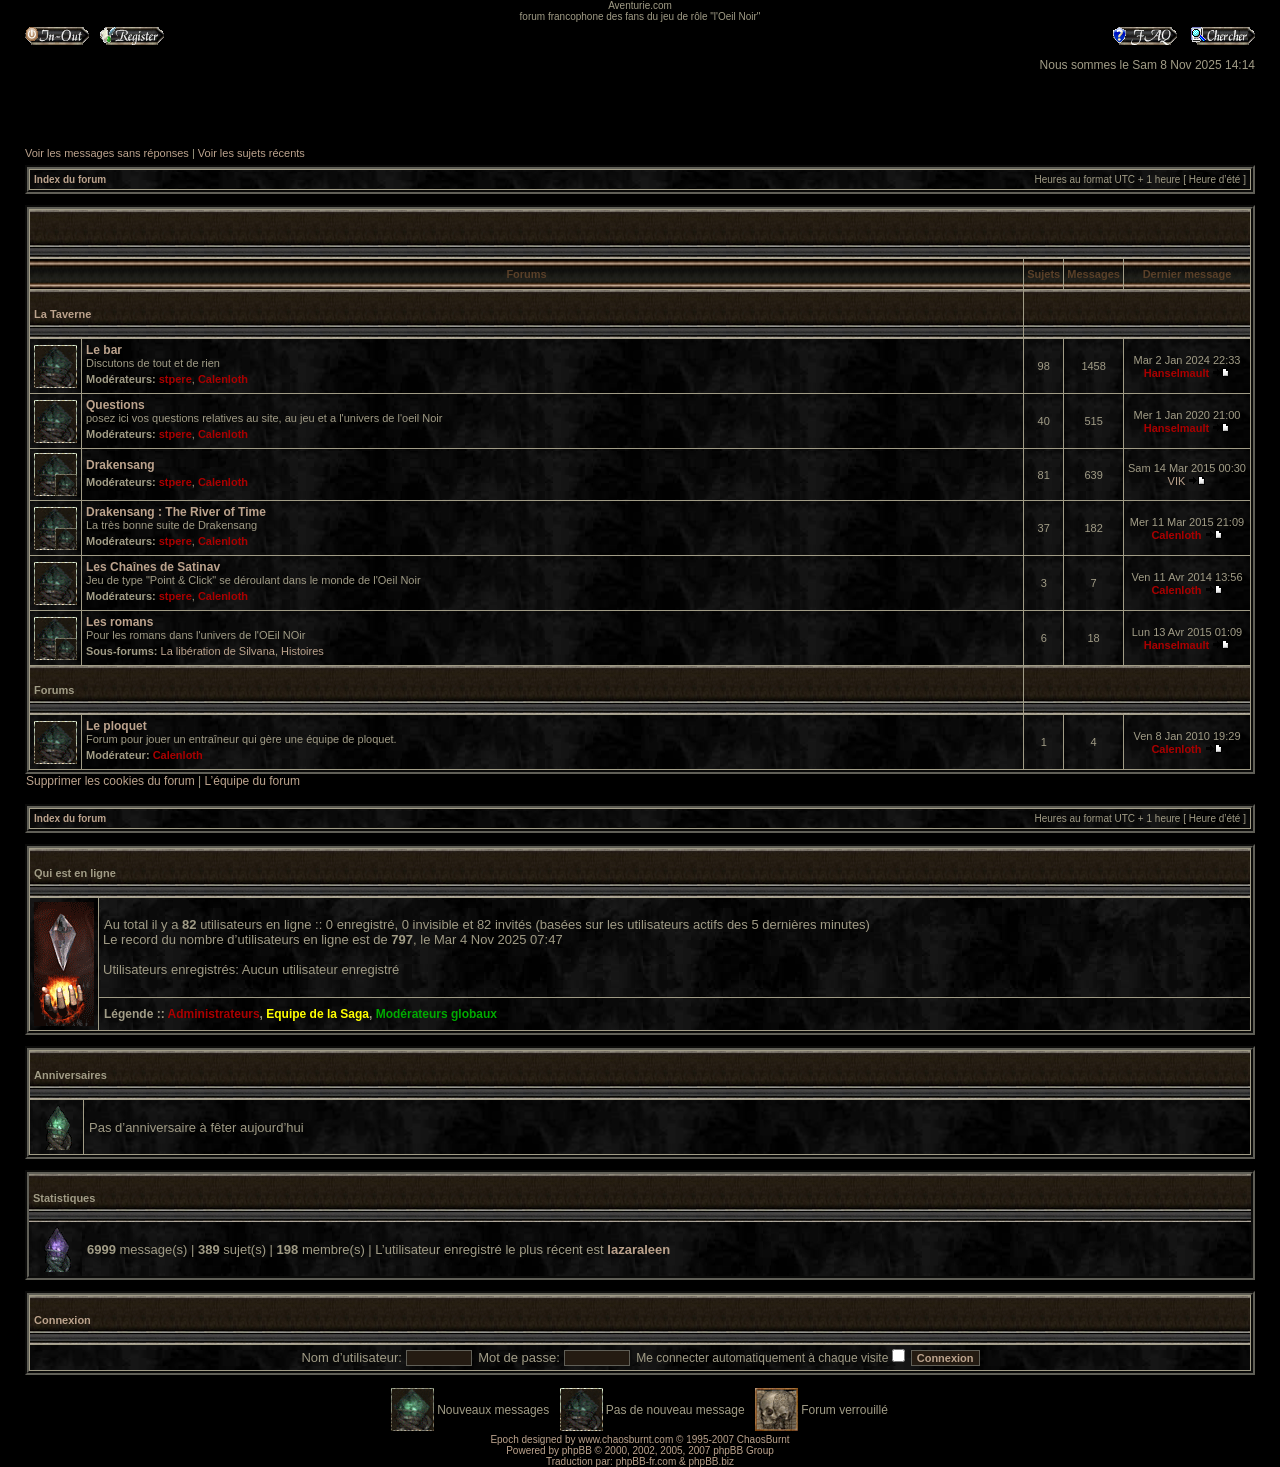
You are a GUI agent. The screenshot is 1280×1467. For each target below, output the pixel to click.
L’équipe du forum (252, 781)
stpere (175, 379)
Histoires (302, 651)
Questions (115, 405)
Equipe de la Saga (317, 1014)
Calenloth (223, 379)
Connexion (62, 1320)
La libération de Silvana (218, 651)
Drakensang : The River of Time (176, 512)
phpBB (577, 1450)
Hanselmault (1176, 373)
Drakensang (120, 465)
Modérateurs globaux (436, 1014)
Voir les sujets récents (251, 153)
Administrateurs (214, 1014)
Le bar (104, 350)
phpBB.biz (711, 1461)
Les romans (119, 622)
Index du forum (70, 179)
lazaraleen (638, 1249)
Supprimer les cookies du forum (110, 781)
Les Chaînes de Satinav (153, 567)
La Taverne (62, 314)
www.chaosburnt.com (625, 1439)
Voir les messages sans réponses (107, 153)
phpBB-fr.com (646, 1461)
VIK (1177, 481)
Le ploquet (116, 726)
